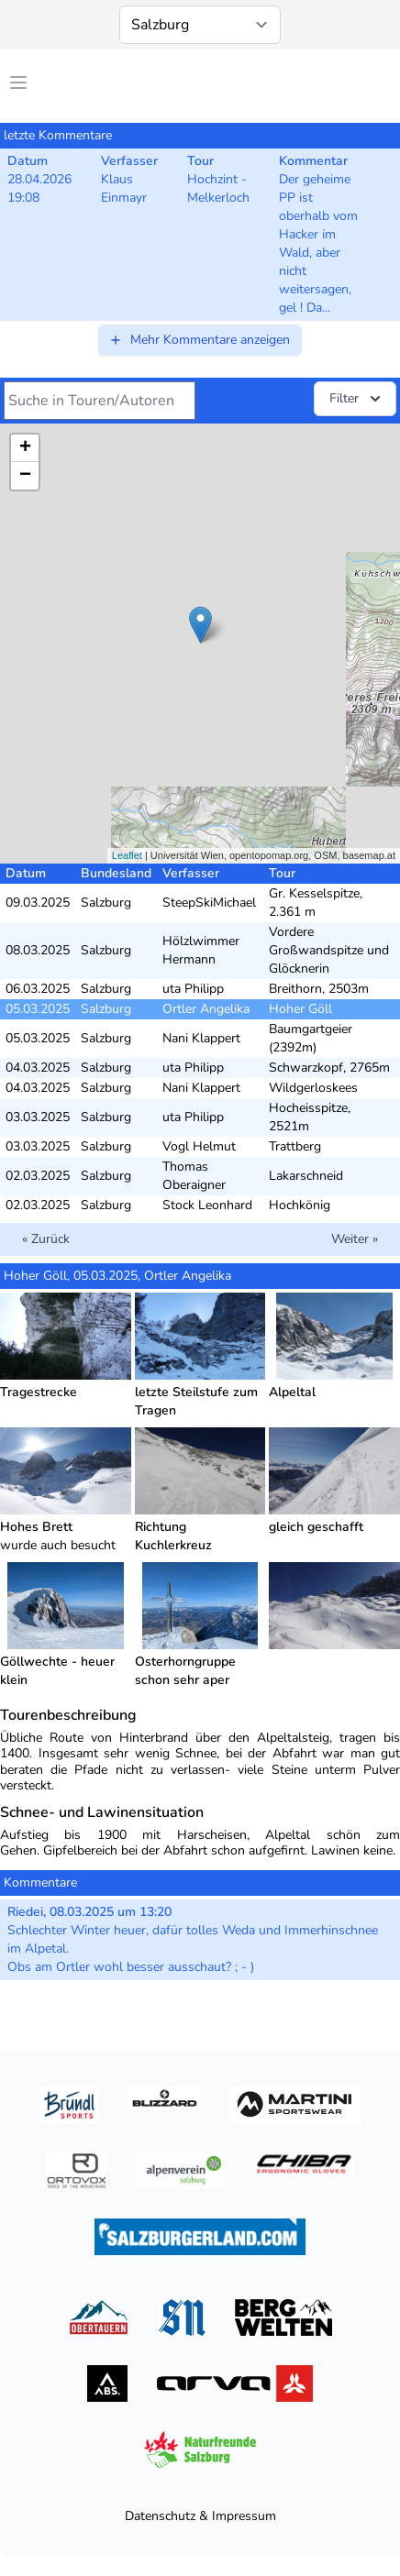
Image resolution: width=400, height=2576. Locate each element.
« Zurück (46, 1239)
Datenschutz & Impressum (200, 2516)
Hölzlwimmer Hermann (200, 950)
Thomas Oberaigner (194, 1176)
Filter (356, 399)
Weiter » (354, 1239)
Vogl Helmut (199, 1146)
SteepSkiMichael (209, 902)
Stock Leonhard (207, 1205)
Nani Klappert (201, 1038)
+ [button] (25, 448)
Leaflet (127, 855)
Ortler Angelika (206, 1009)
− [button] (25, 476)
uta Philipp (193, 988)
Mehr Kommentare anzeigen (199, 339)
